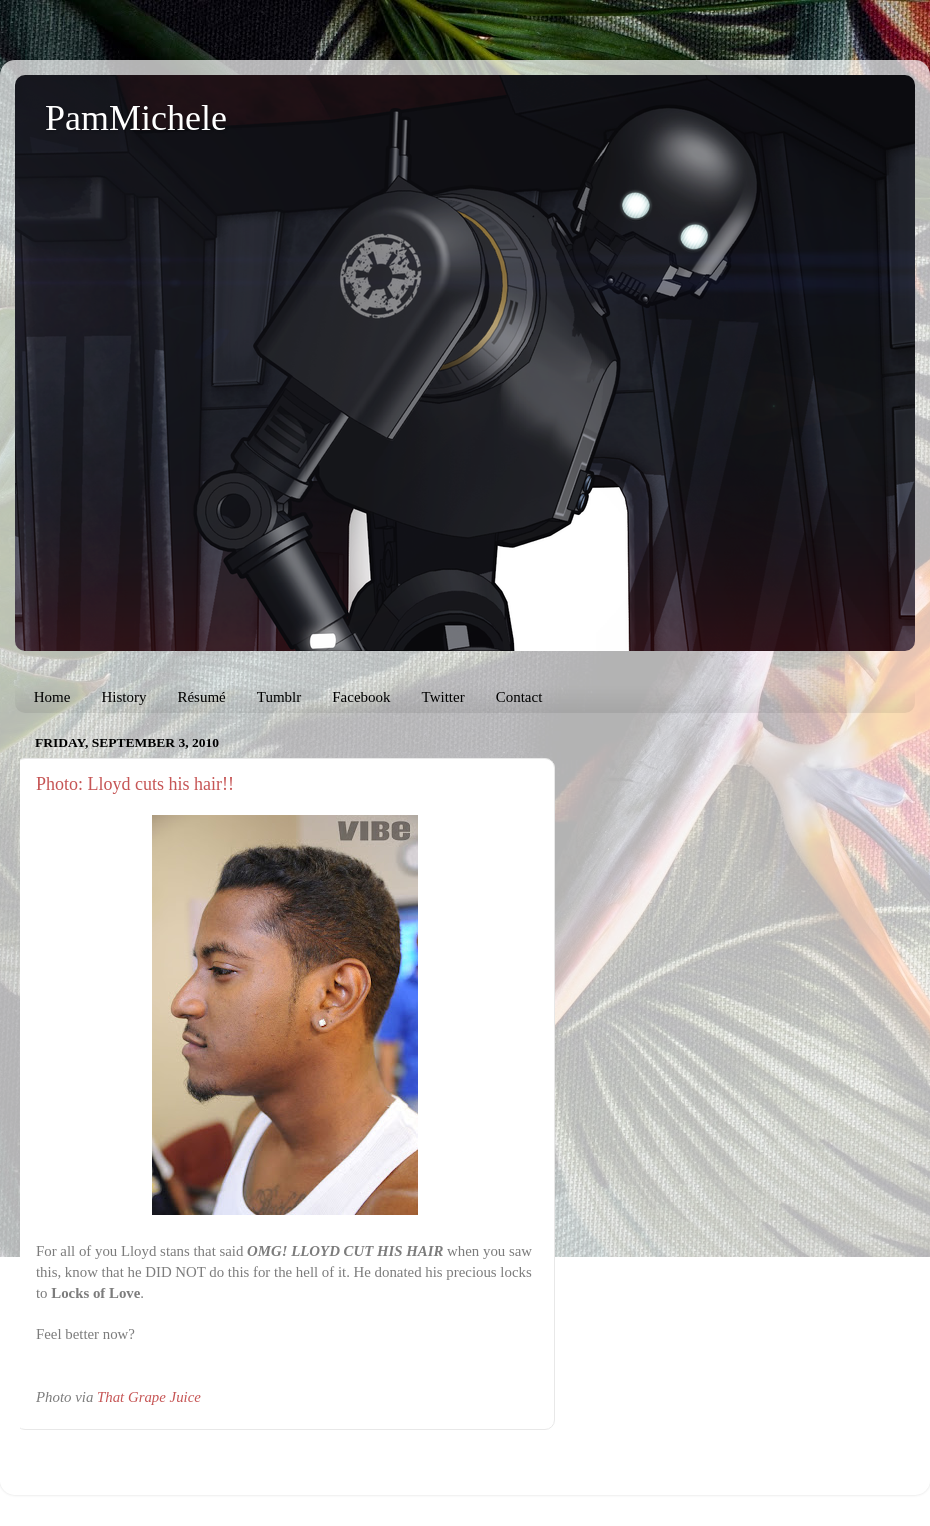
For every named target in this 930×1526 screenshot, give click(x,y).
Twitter (443, 697)
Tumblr (279, 697)
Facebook (361, 697)
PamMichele (136, 118)
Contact (519, 697)
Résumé (201, 697)
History (123, 697)
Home (52, 697)
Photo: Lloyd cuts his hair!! (135, 784)
